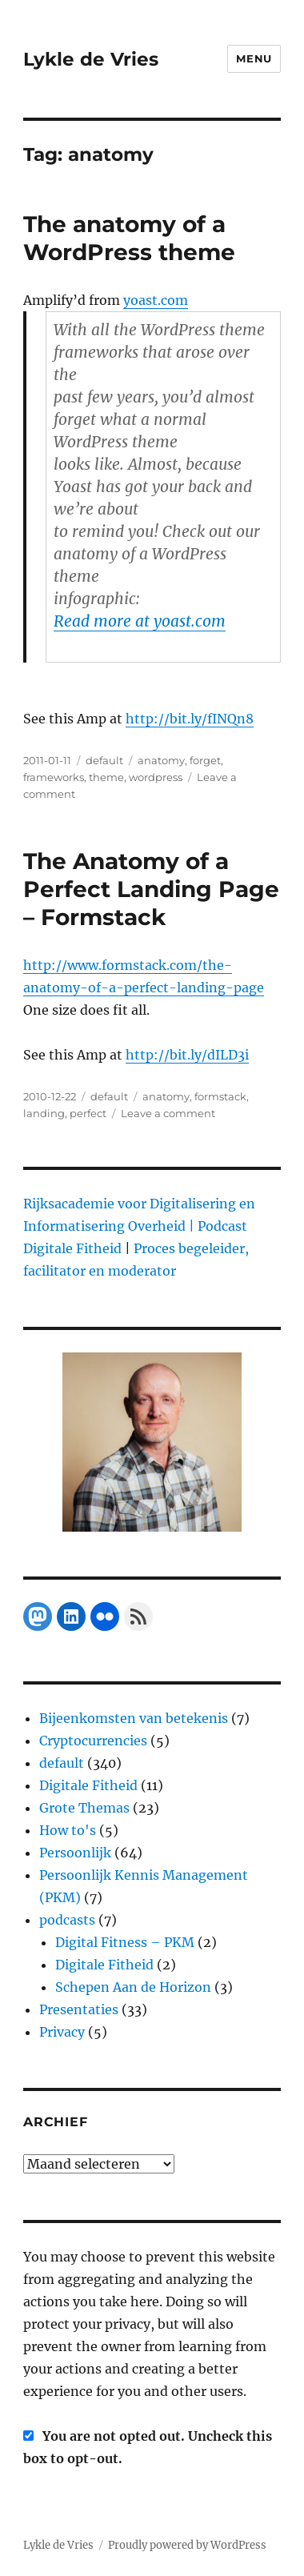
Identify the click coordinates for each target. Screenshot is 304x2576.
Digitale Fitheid (88, 1785)
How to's (67, 1830)
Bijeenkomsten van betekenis (133, 1718)
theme (106, 777)
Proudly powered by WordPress (187, 2545)
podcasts (67, 1920)
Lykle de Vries (90, 59)
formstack (220, 1096)
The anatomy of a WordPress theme (129, 238)
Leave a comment (168, 1113)
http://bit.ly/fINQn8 (190, 719)
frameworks (53, 777)
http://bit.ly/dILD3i (187, 1055)
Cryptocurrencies (93, 1741)
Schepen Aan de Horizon (133, 1987)
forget (205, 760)
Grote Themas (84, 1808)
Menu (253, 58)
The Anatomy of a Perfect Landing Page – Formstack (151, 889)
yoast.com (155, 300)
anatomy (161, 760)
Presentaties (78, 2009)
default (104, 760)
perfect (88, 1113)
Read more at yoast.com (140, 621)
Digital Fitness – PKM (124, 1942)
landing (44, 1113)
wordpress (155, 777)
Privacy (62, 2032)
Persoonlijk (75, 1853)
